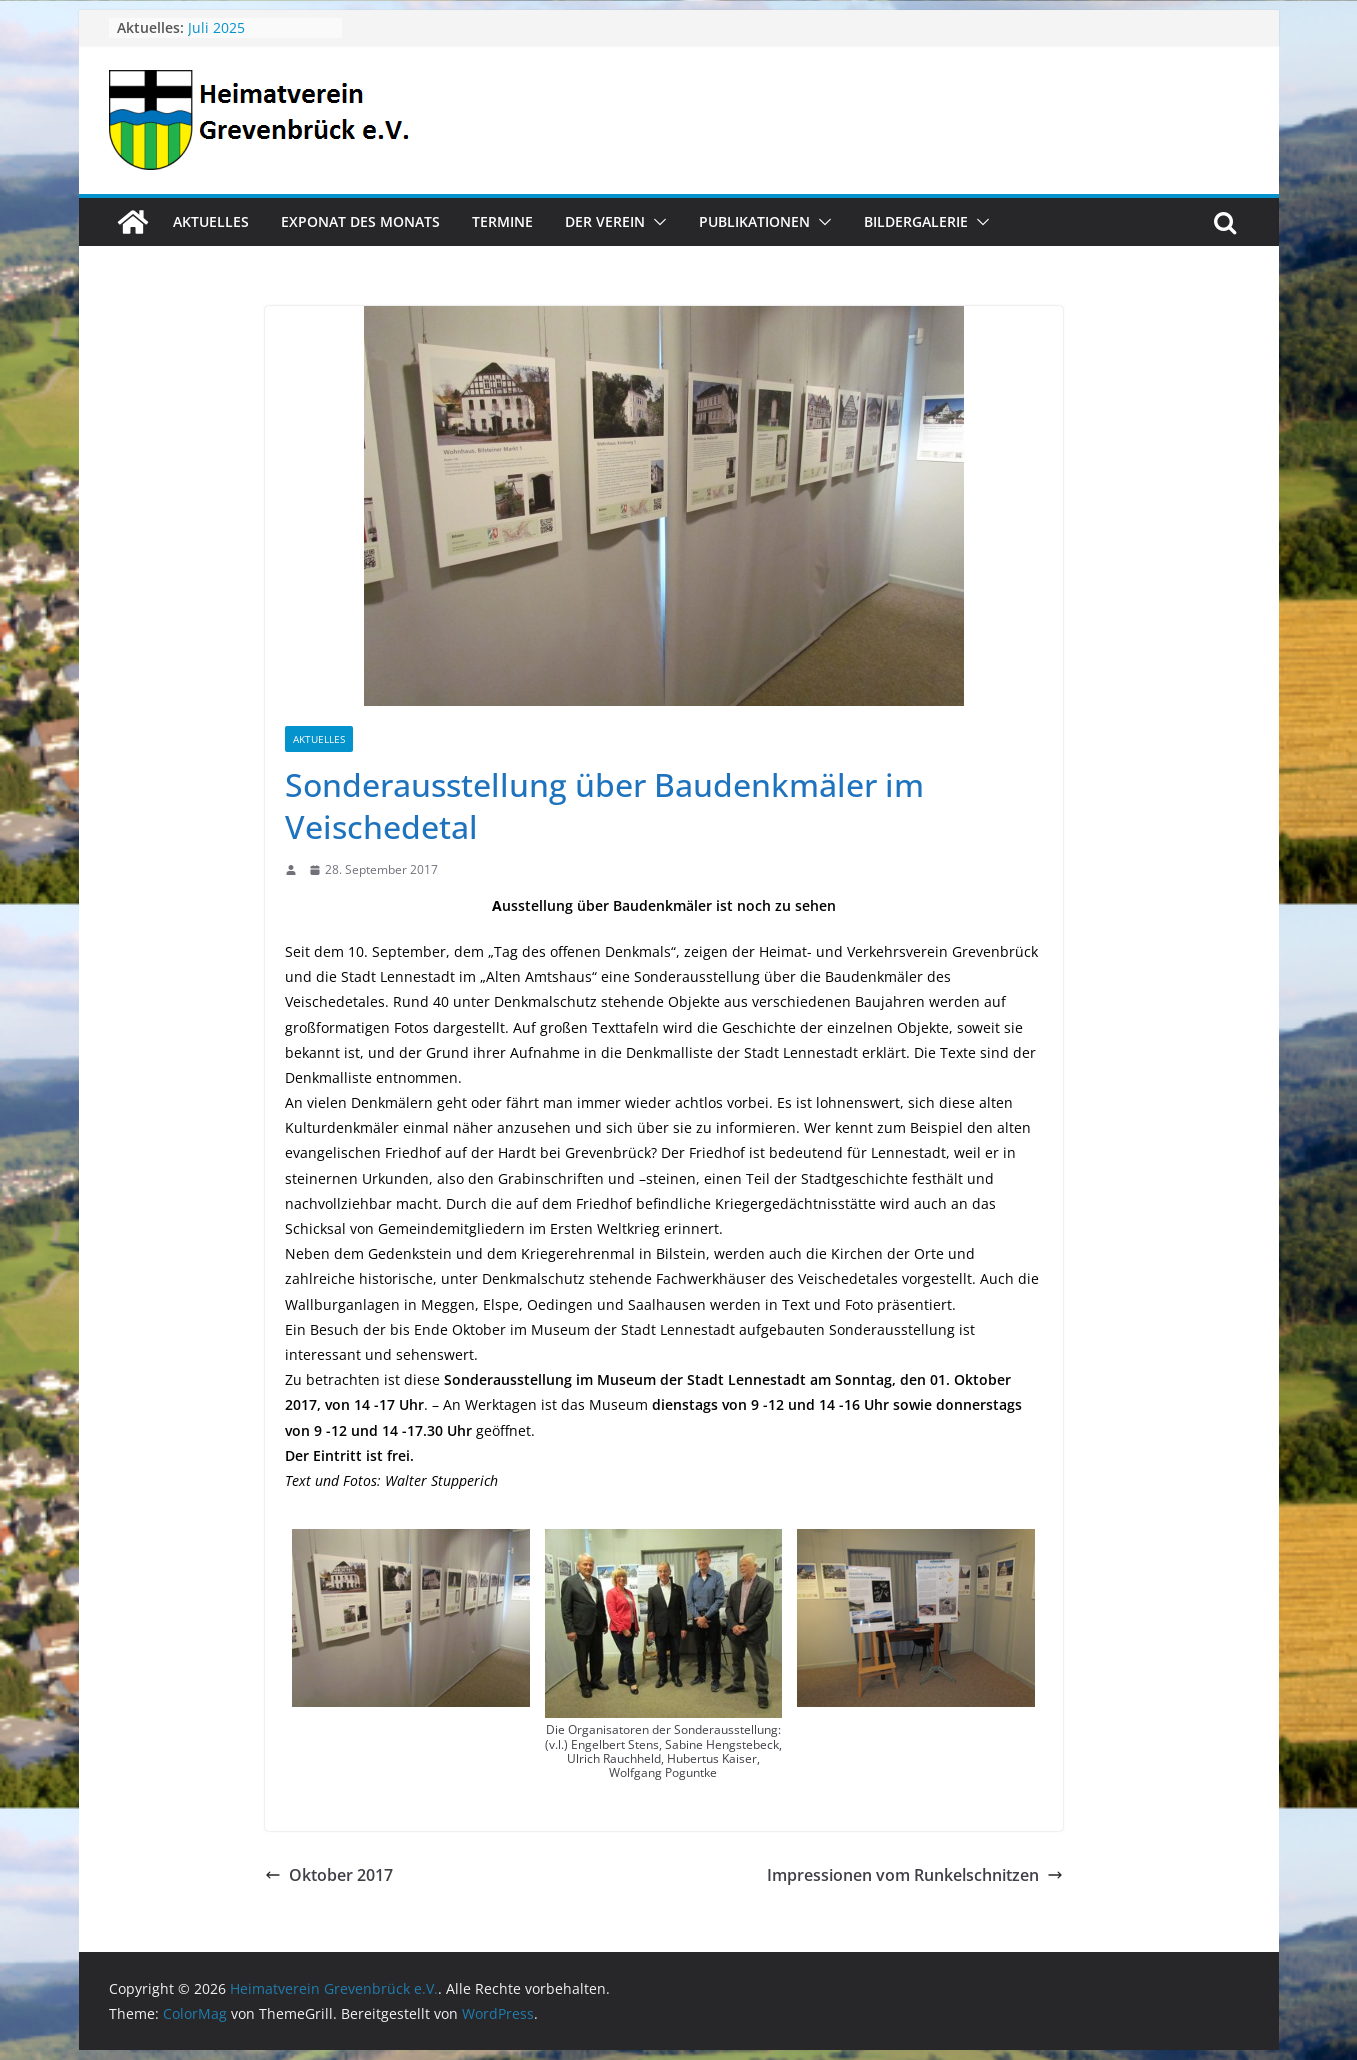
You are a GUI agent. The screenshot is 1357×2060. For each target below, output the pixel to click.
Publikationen (754, 221)
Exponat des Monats (360, 221)
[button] (656, 222)
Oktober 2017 (329, 1875)
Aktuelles (211, 221)
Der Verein (605, 221)
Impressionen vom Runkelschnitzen (915, 1875)
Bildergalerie (916, 221)
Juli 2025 (216, 27)
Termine (502, 221)
